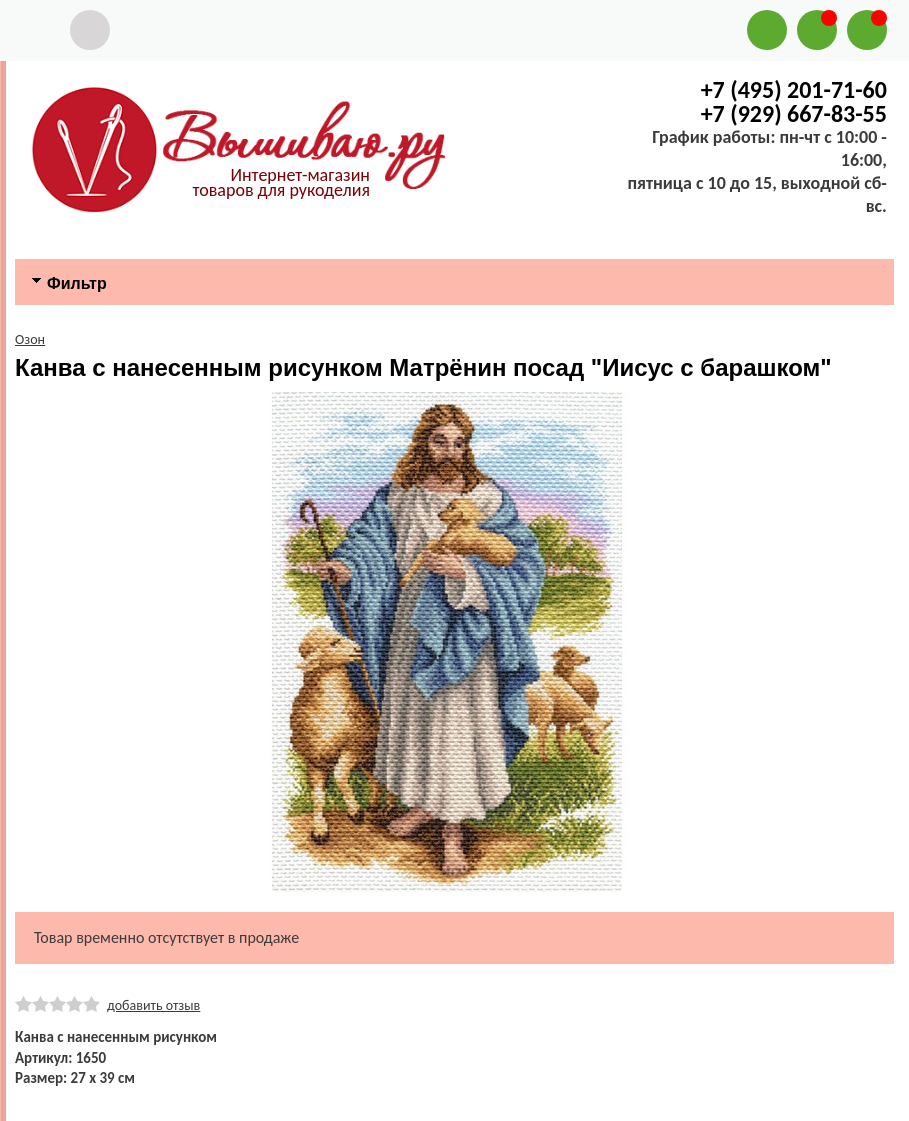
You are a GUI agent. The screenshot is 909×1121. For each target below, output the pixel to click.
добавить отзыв (153, 1005)
